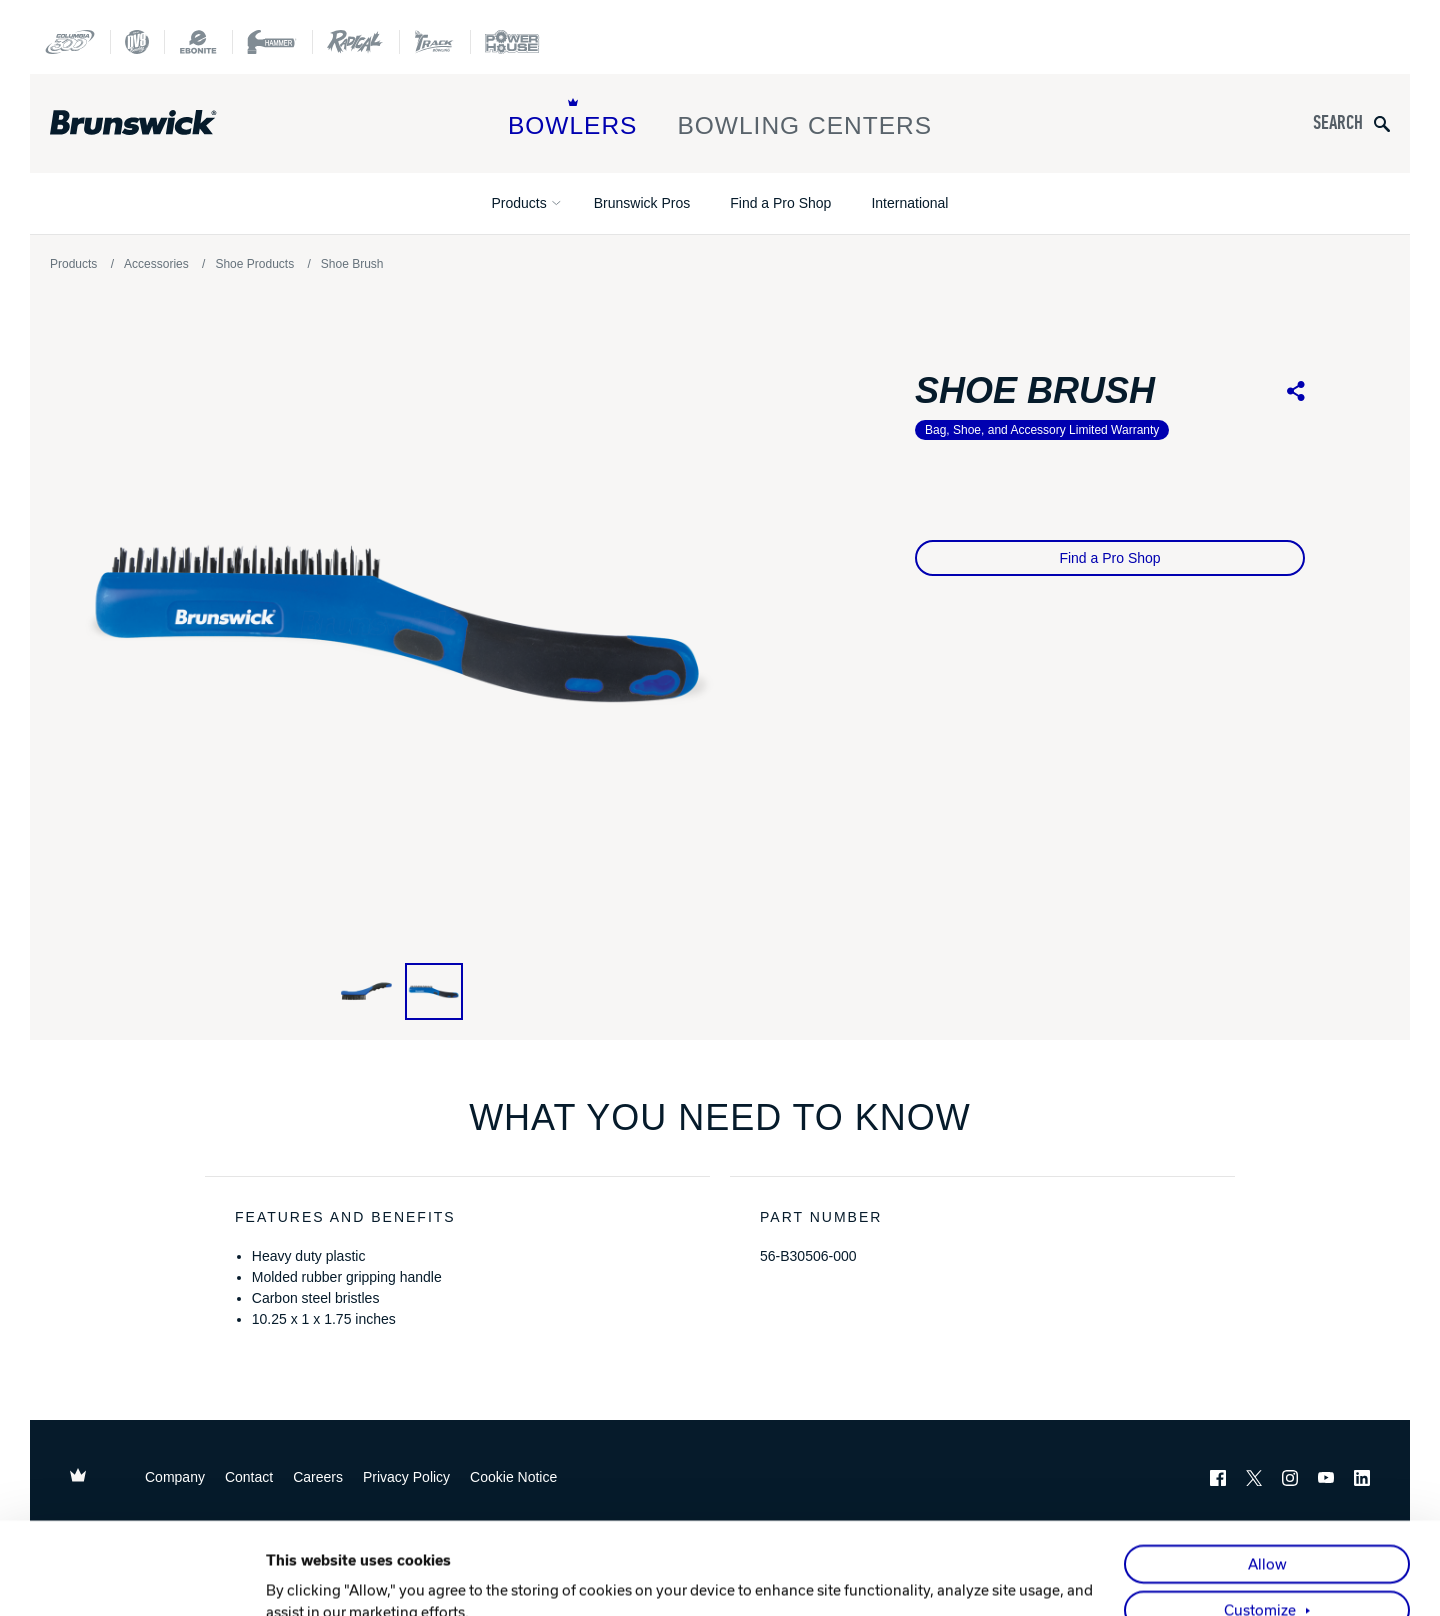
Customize (1260, 1524)
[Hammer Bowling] (272, 42)
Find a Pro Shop (780, 203)
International (909, 203)
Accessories (156, 264)
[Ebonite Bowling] (198, 42)
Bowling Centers (804, 118)
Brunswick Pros (642, 203)
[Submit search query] (1382, 123)
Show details (309, 1578)
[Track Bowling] (434, 42)
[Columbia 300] (70, 42)
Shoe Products (254, 264)
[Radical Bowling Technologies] (355, 42)
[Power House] (512, 42)
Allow (1267, 1478)
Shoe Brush (352, 264)
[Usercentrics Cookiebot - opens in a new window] (135, 1578)
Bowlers (573, 118)
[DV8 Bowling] (137, 42)
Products (519, 203)
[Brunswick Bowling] (162, 123)
